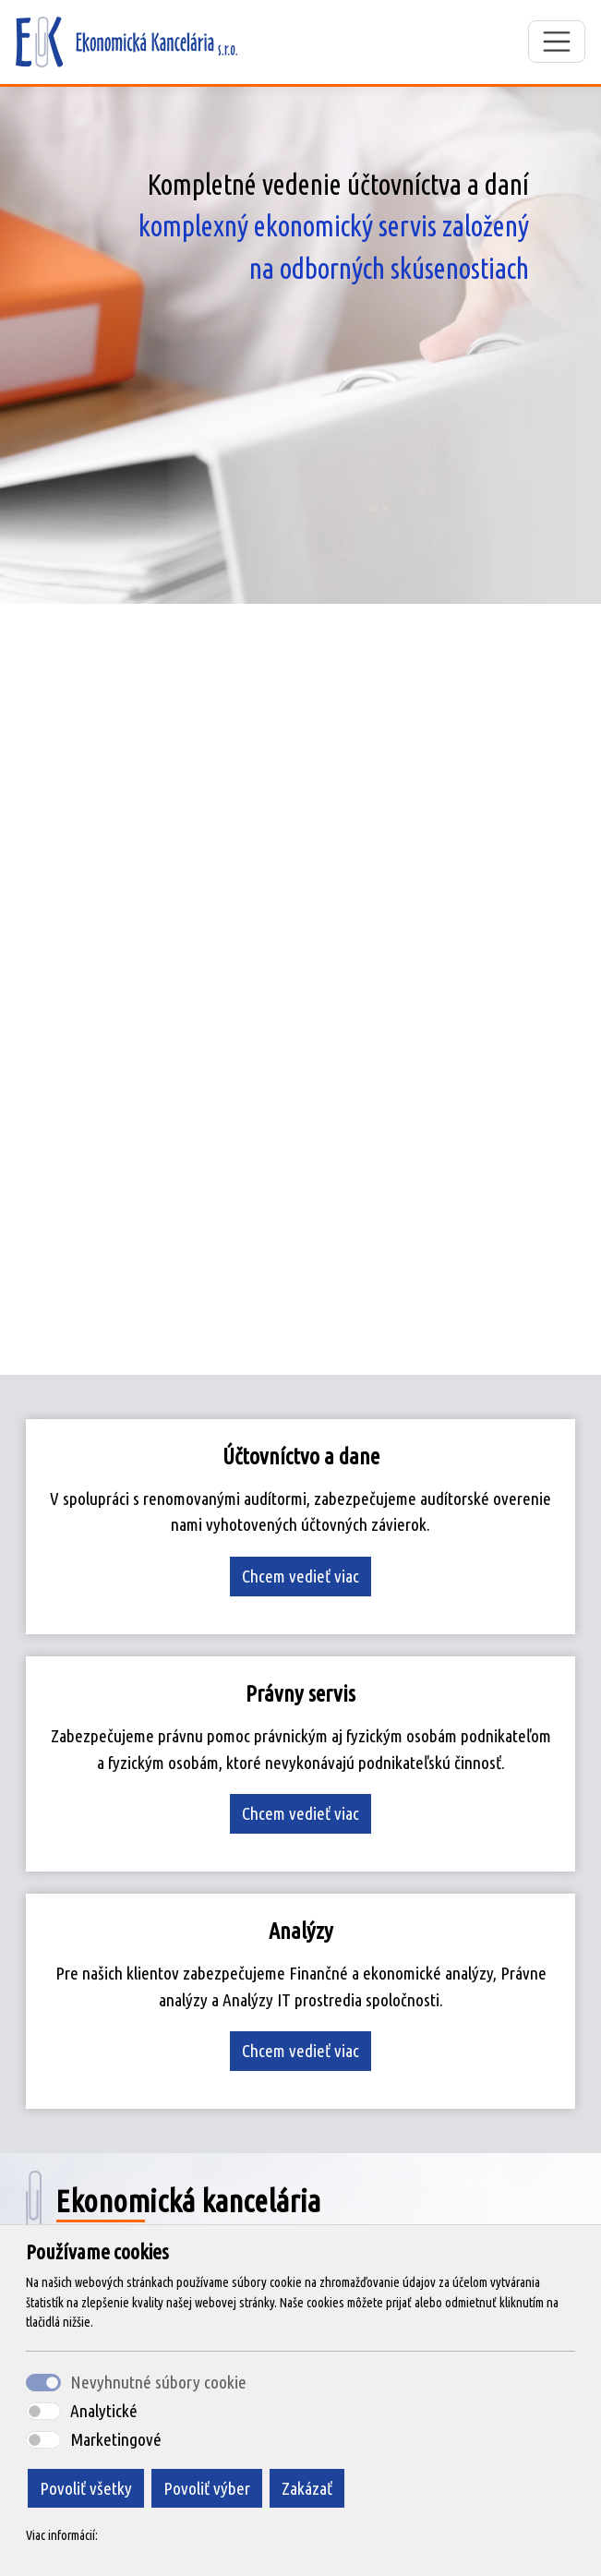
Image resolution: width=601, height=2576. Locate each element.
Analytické (104, 2411)
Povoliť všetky (86, 2488)
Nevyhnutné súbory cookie (158, 2382)
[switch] (43, 2411)
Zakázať (307, 2488)
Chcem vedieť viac (300, 1576)
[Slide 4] (351, 1349)
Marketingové (116, 2439)
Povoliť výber (206, 2488)
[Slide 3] (317, 1349)
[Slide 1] (251, 1349)
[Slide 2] (284, 1349)
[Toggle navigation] (556, 41)
